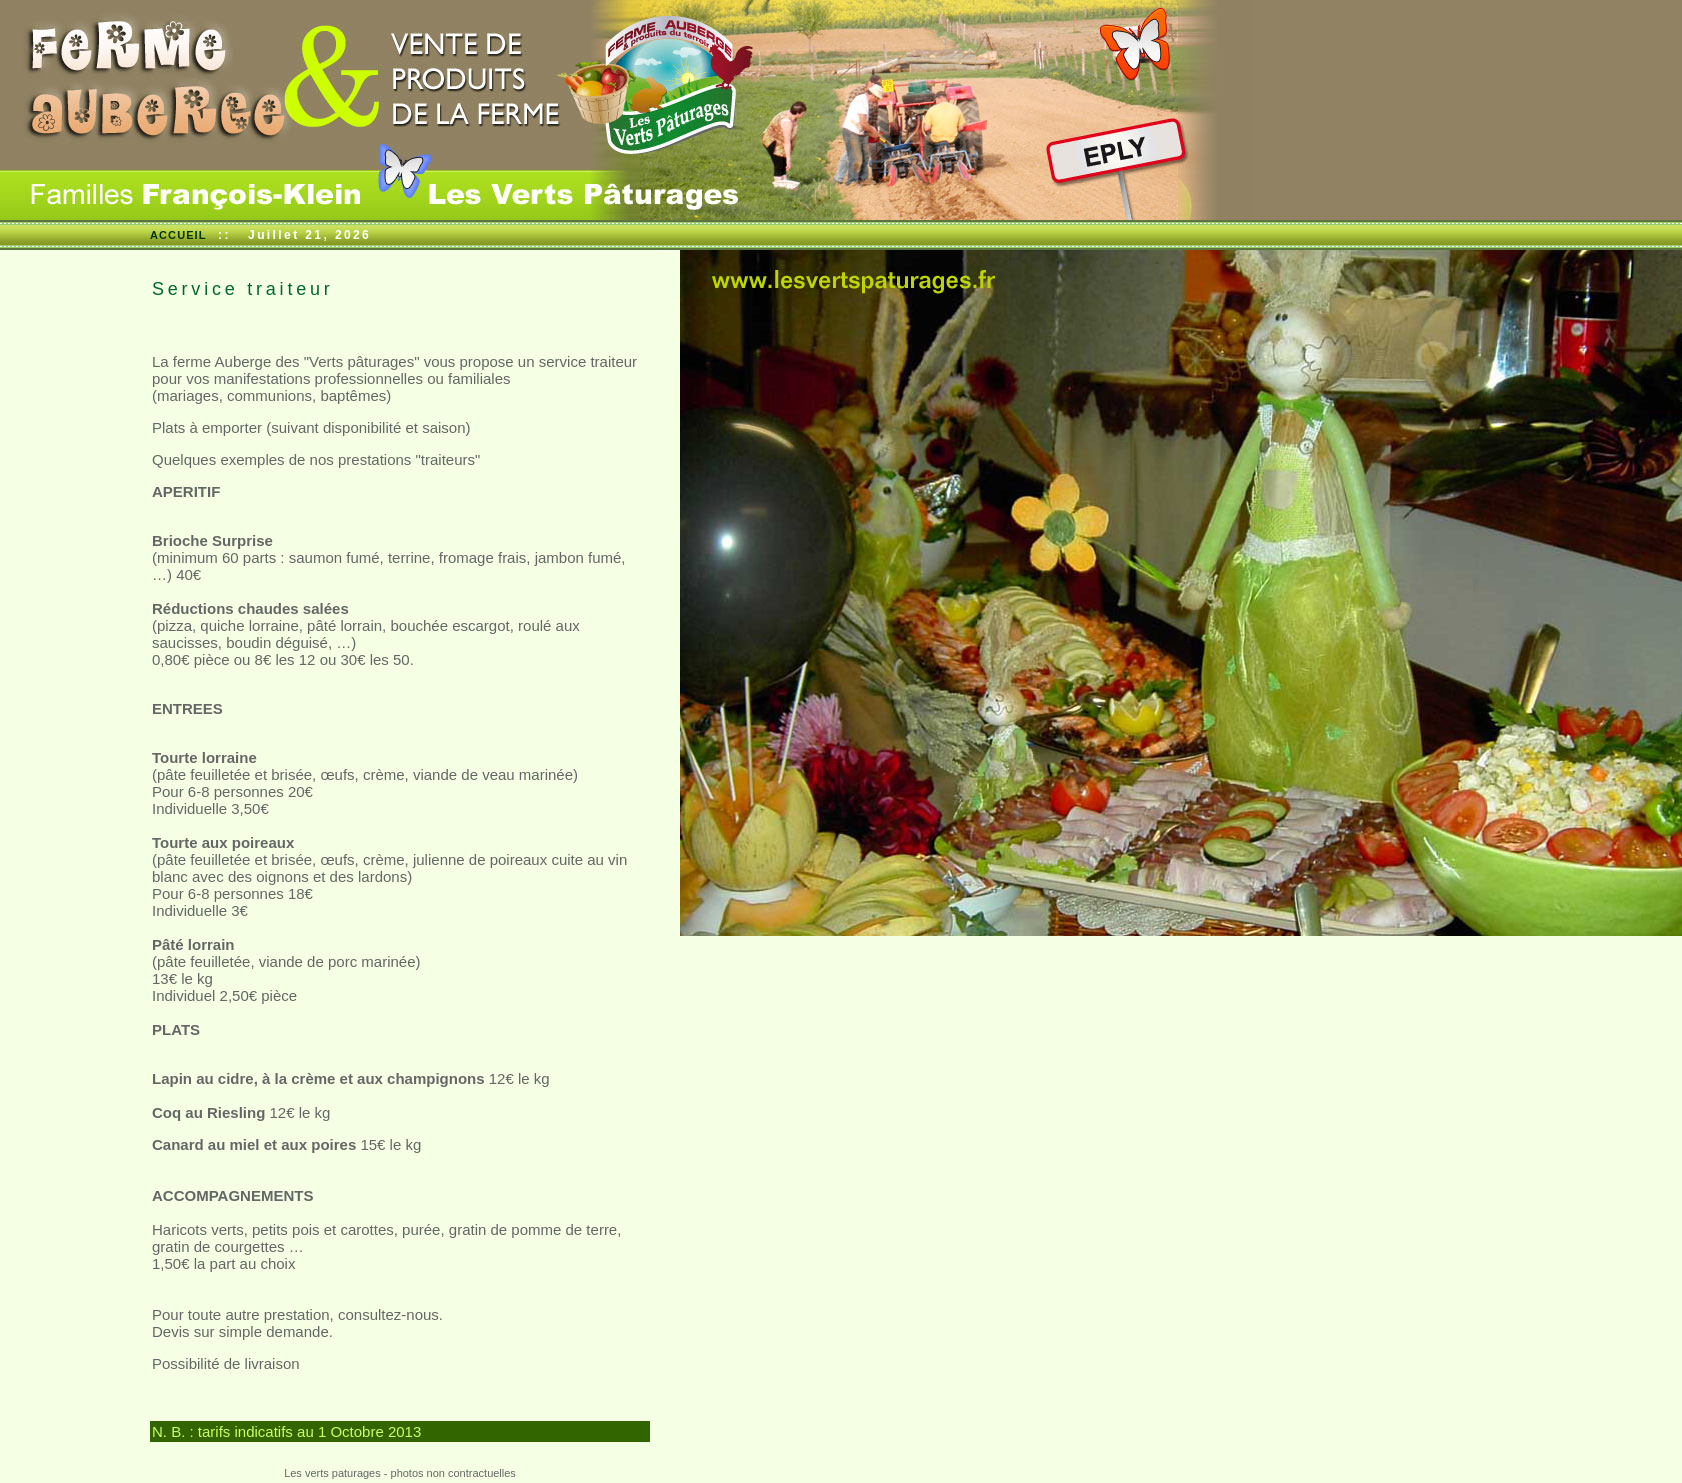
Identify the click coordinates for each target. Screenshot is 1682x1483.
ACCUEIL (178, 235)
